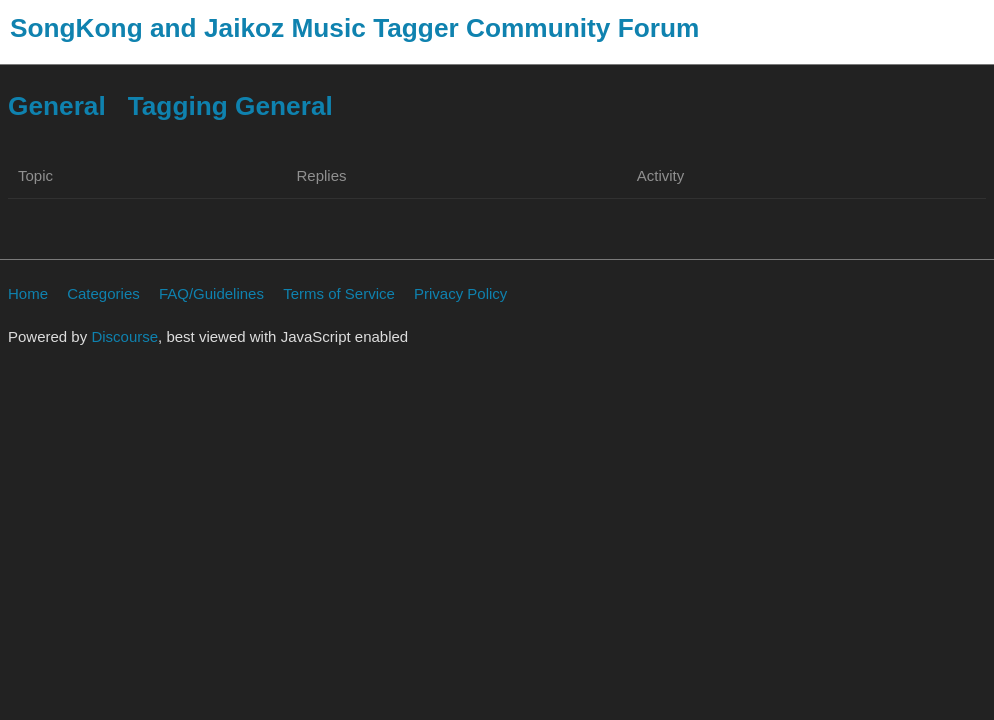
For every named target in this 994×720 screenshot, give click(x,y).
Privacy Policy (460, 293)
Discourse (124, 336)
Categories (103, 293)
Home (28, 293)
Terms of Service (339, 293)
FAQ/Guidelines (211, 293)
